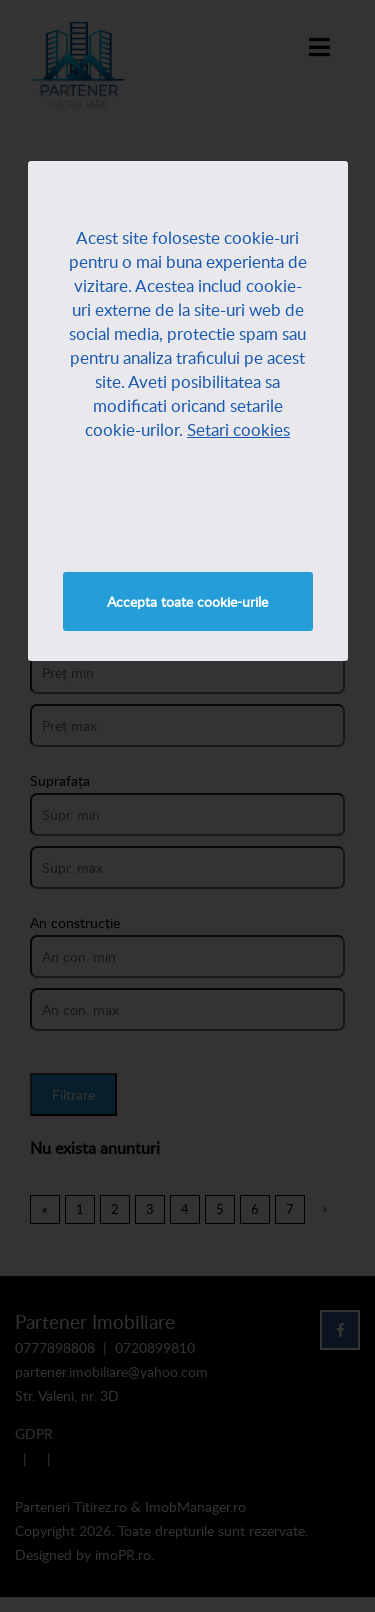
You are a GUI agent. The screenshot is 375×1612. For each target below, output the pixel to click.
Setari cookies (238, 429)
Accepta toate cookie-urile (187, 601)
